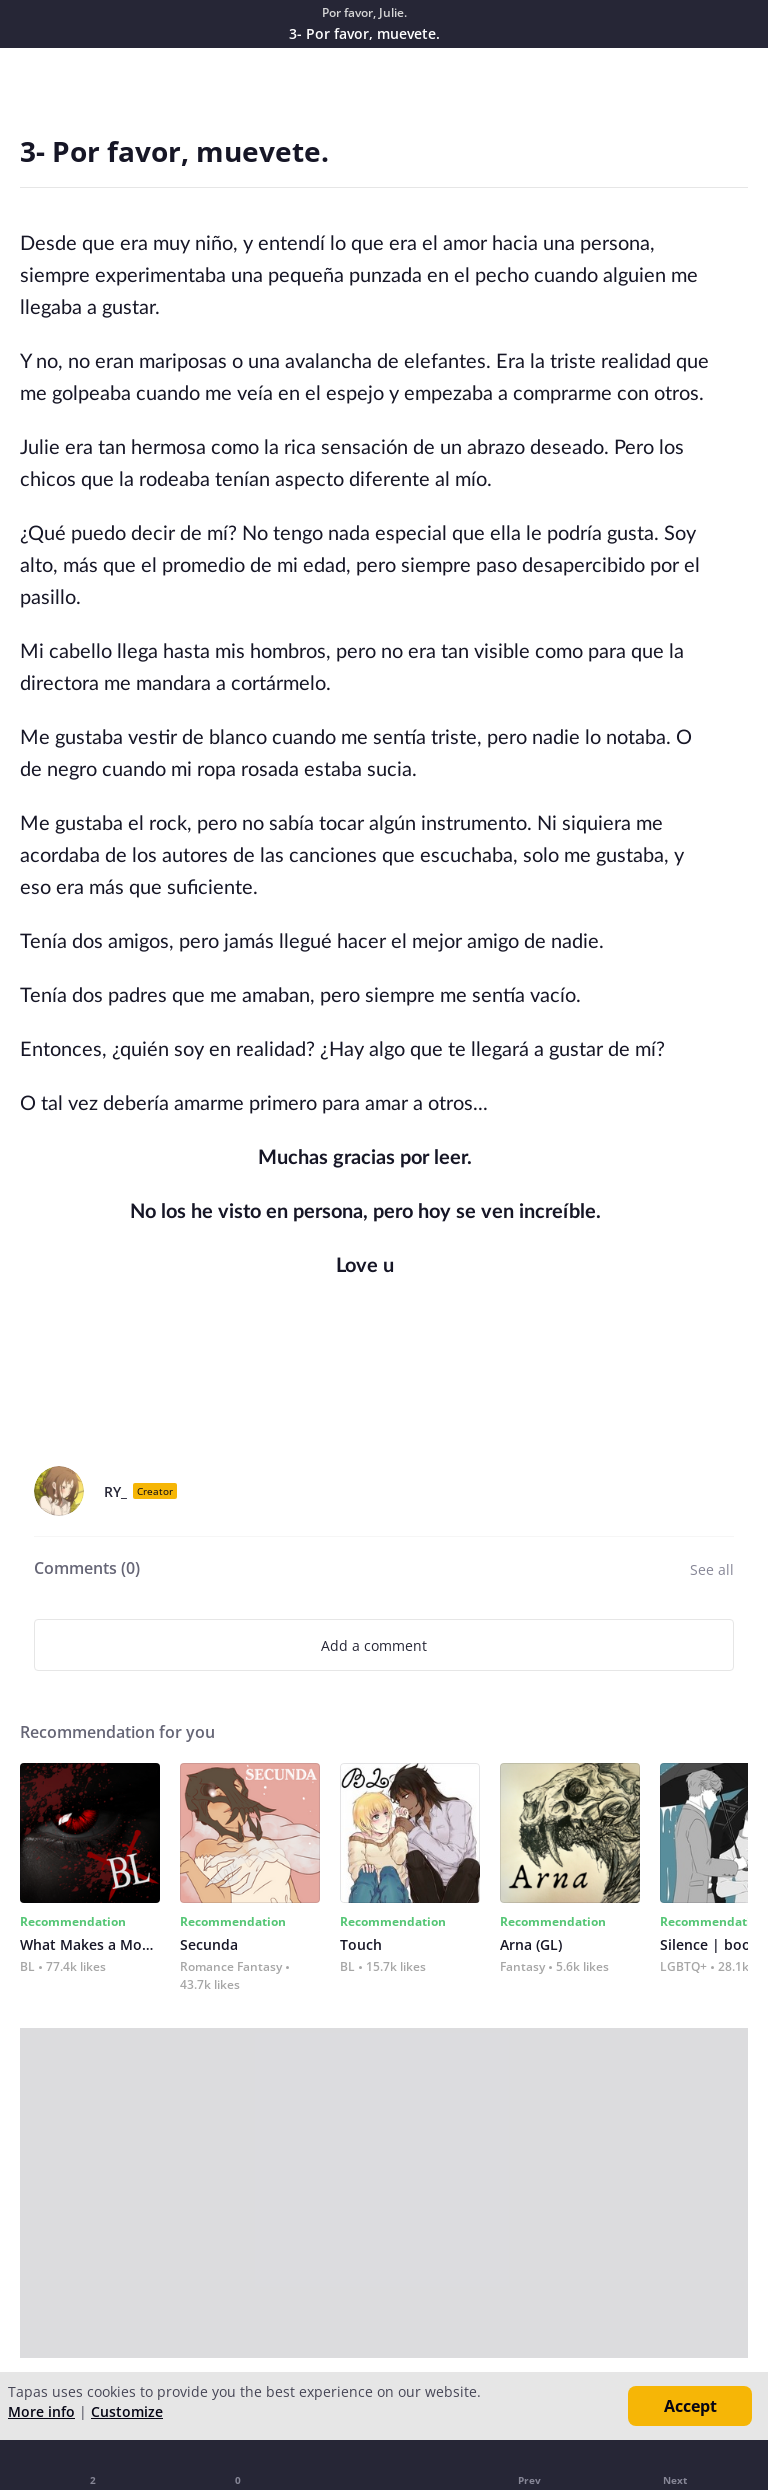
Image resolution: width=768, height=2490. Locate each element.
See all (712, 1569)
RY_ (115, 1491)
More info (41, 2411)
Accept (690, 2406)
